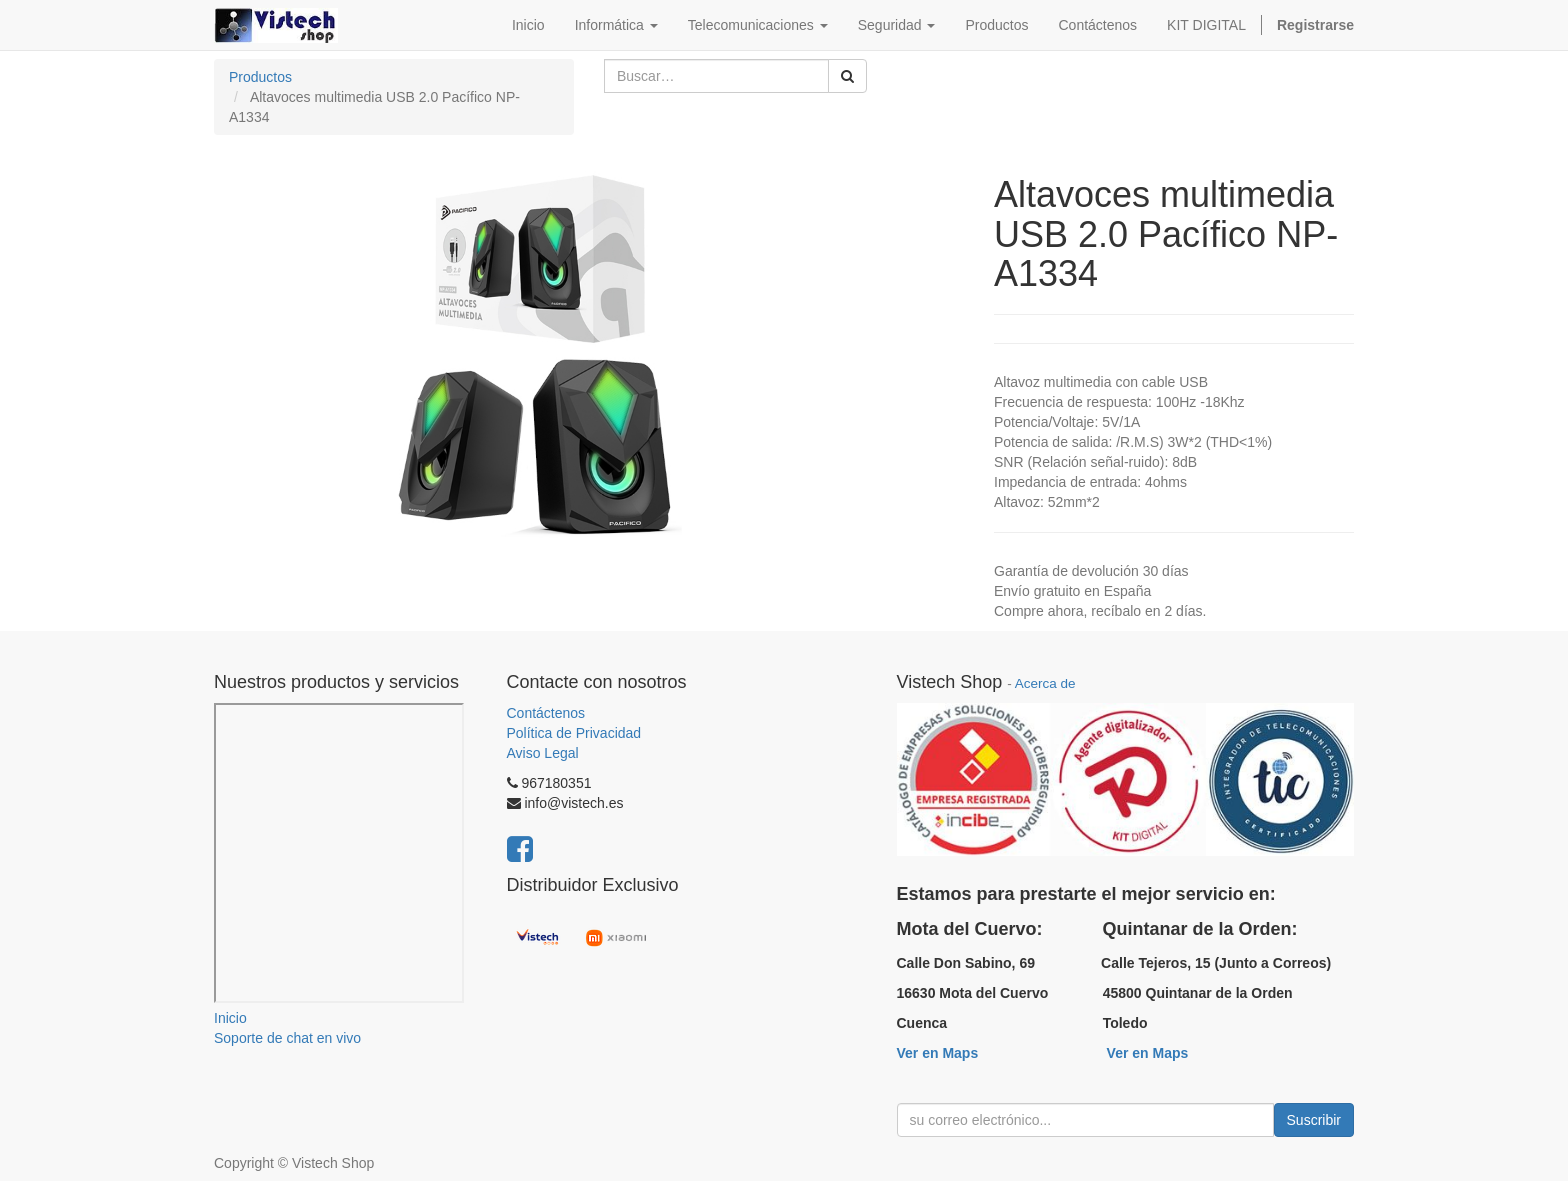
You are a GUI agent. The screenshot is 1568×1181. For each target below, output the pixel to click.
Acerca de (1045, 683)
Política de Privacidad (574, 733)
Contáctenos (546, 713)
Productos (260, 77)
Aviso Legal (543, 753)
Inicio (230, 1018)
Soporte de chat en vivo (287, 1038)
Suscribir (1314, 1120)
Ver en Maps (938, 1053)
